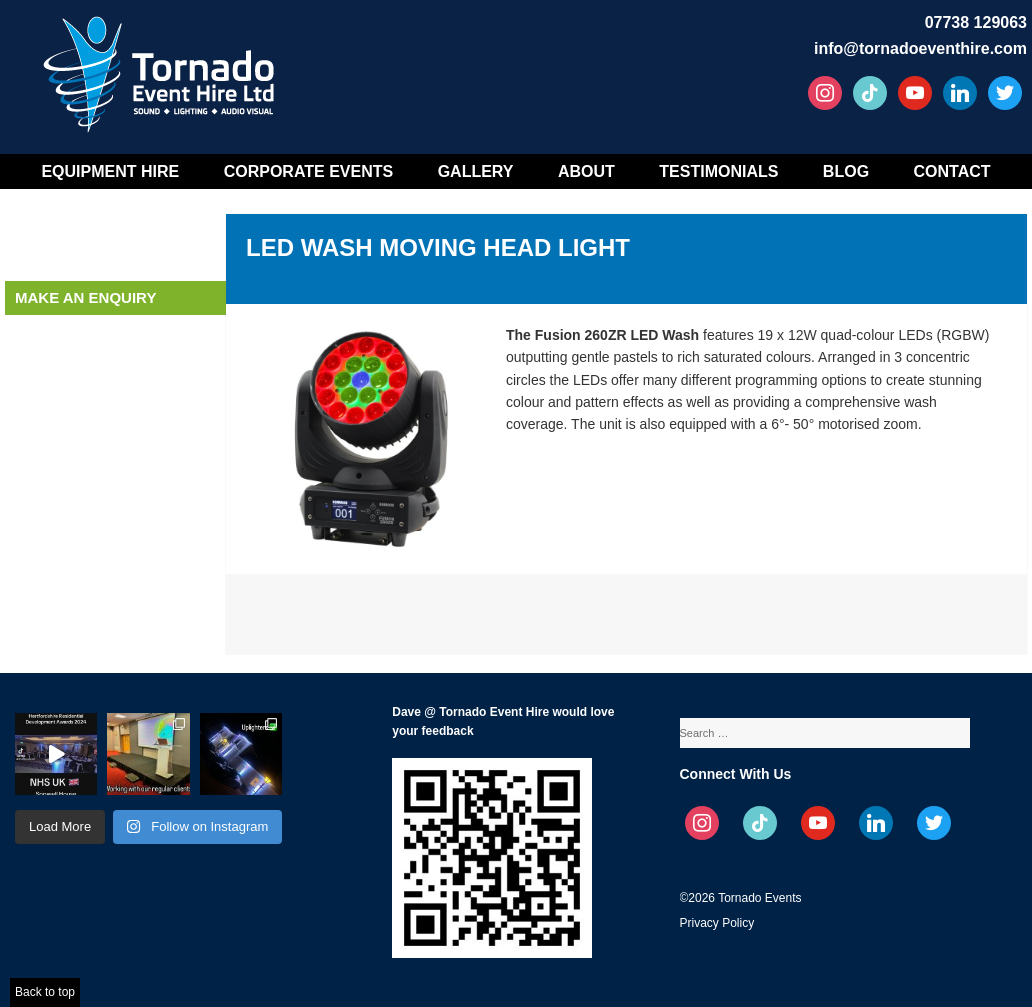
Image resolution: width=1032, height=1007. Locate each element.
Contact (952, 171)
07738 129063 (976, 22)
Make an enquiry (85, 297)
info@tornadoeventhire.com (920, 48)
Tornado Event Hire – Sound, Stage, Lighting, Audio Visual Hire (162, 67)
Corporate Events (309, 171)
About (586, 171)
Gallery (476, 171)
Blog (846, 171)
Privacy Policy (717, 923)
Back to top (45, 992)
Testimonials (718, 171)
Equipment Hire (110, 171)
